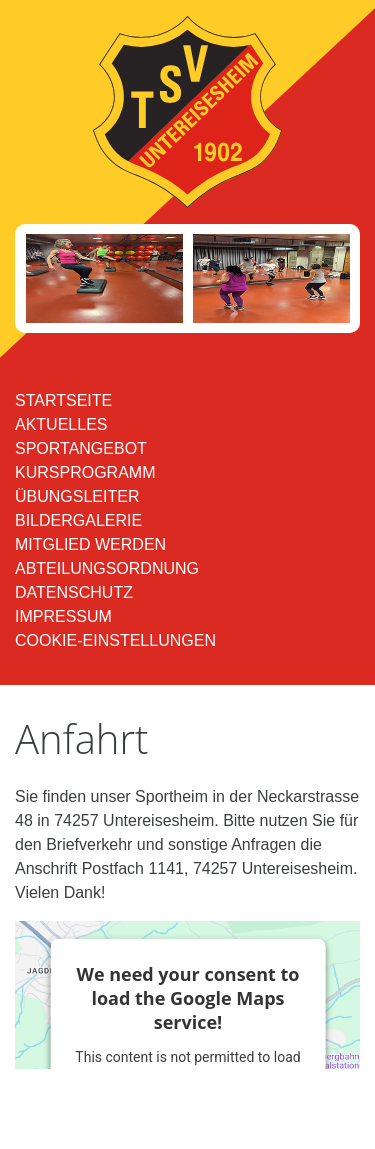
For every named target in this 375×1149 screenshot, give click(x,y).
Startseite (63, 400)
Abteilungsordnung (107, 568)
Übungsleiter (77, 496)
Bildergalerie (78, 520)
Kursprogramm (85, 472)
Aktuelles (61, 424)
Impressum (63, 616)
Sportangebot (81, 448)
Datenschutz (74, 592)
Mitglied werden (90, 544)
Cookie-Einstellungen (115, 640)
